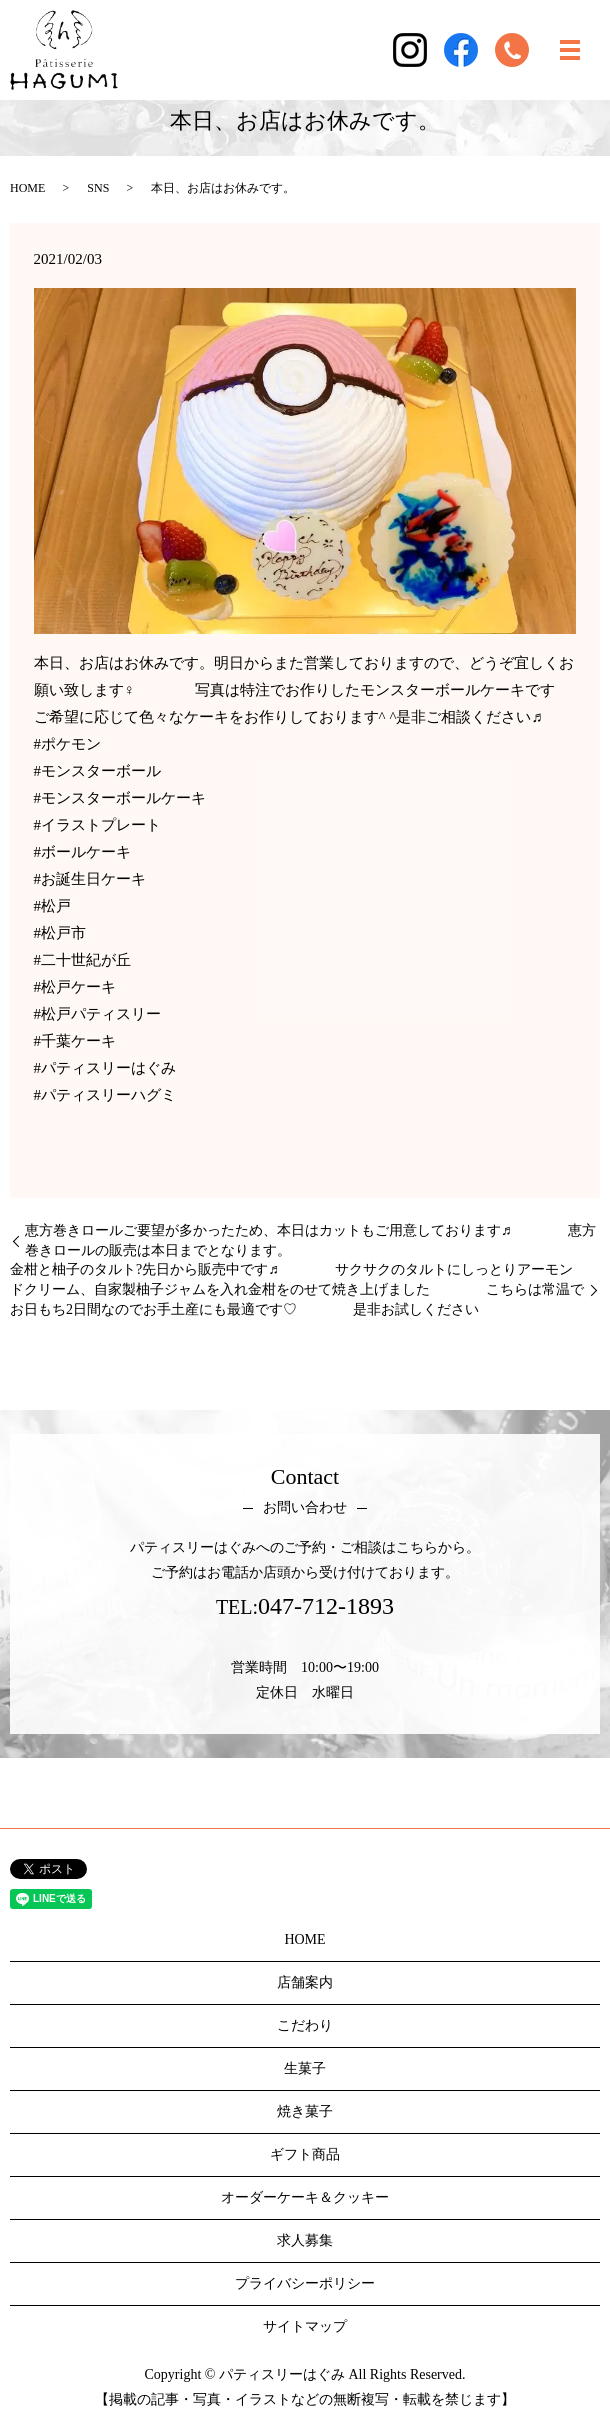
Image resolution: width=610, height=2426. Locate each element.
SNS (98, 188)
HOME (27, 188)
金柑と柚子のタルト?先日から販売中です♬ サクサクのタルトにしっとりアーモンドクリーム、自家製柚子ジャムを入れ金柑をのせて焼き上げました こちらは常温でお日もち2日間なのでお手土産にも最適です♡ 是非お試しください (297, 1289)
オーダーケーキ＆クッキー (305, 2197)
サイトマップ (305, 2326)
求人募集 (305, 2240)
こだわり (305, 2025)
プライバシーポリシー (305, 2283)
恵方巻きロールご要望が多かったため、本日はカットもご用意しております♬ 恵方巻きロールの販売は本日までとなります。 (310, 1240)
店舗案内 (305, 1982)
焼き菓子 (305, 2111)
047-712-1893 (326, 1606)
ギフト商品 (305, 2154)
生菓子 (305, 2068)
